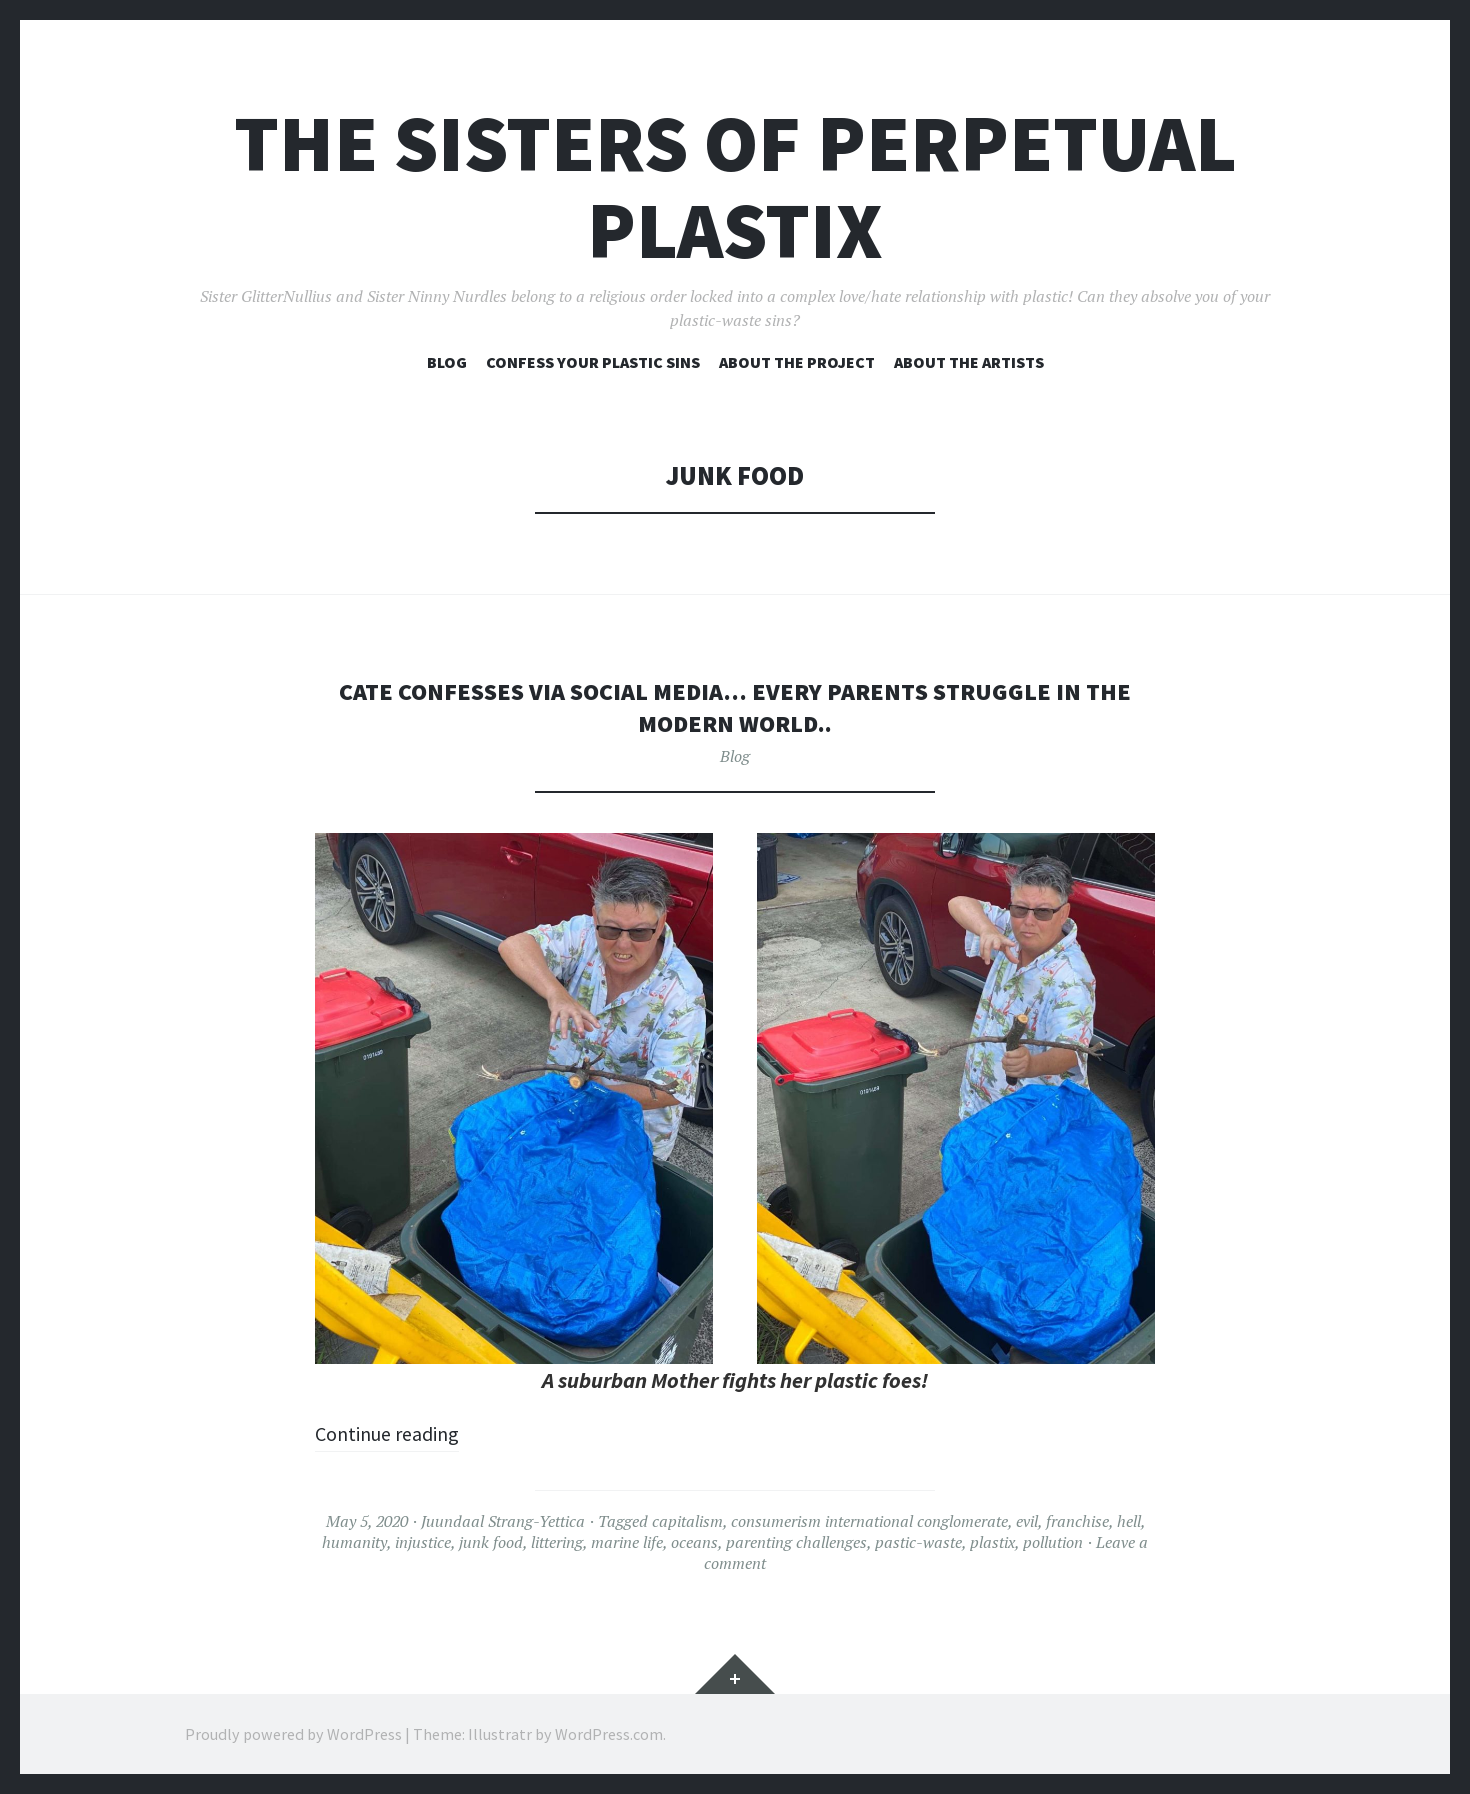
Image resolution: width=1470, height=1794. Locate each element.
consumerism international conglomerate (869, 1521)
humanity (354, 1542)
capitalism (687, 1521)
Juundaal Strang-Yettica (503, 1521)
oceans (694, 1542)
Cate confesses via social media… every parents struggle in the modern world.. (735, 706)
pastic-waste (918, 1542)
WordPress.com (609, 1734)
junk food (491, 1542)
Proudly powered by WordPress (293, 1734)
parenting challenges (796, 1542)
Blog (447, 362)
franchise (1077, 1521)
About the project (797, 362)
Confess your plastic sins (593, 362)
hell (1129, 1521)
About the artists (969, 362)
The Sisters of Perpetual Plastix (735, 187)
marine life (627, 1542)
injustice (423, 1542)
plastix (992, 1542)
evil (1027, 1521)
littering (557, 1542)
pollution (1053, 1542)
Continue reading (396, 1433)
